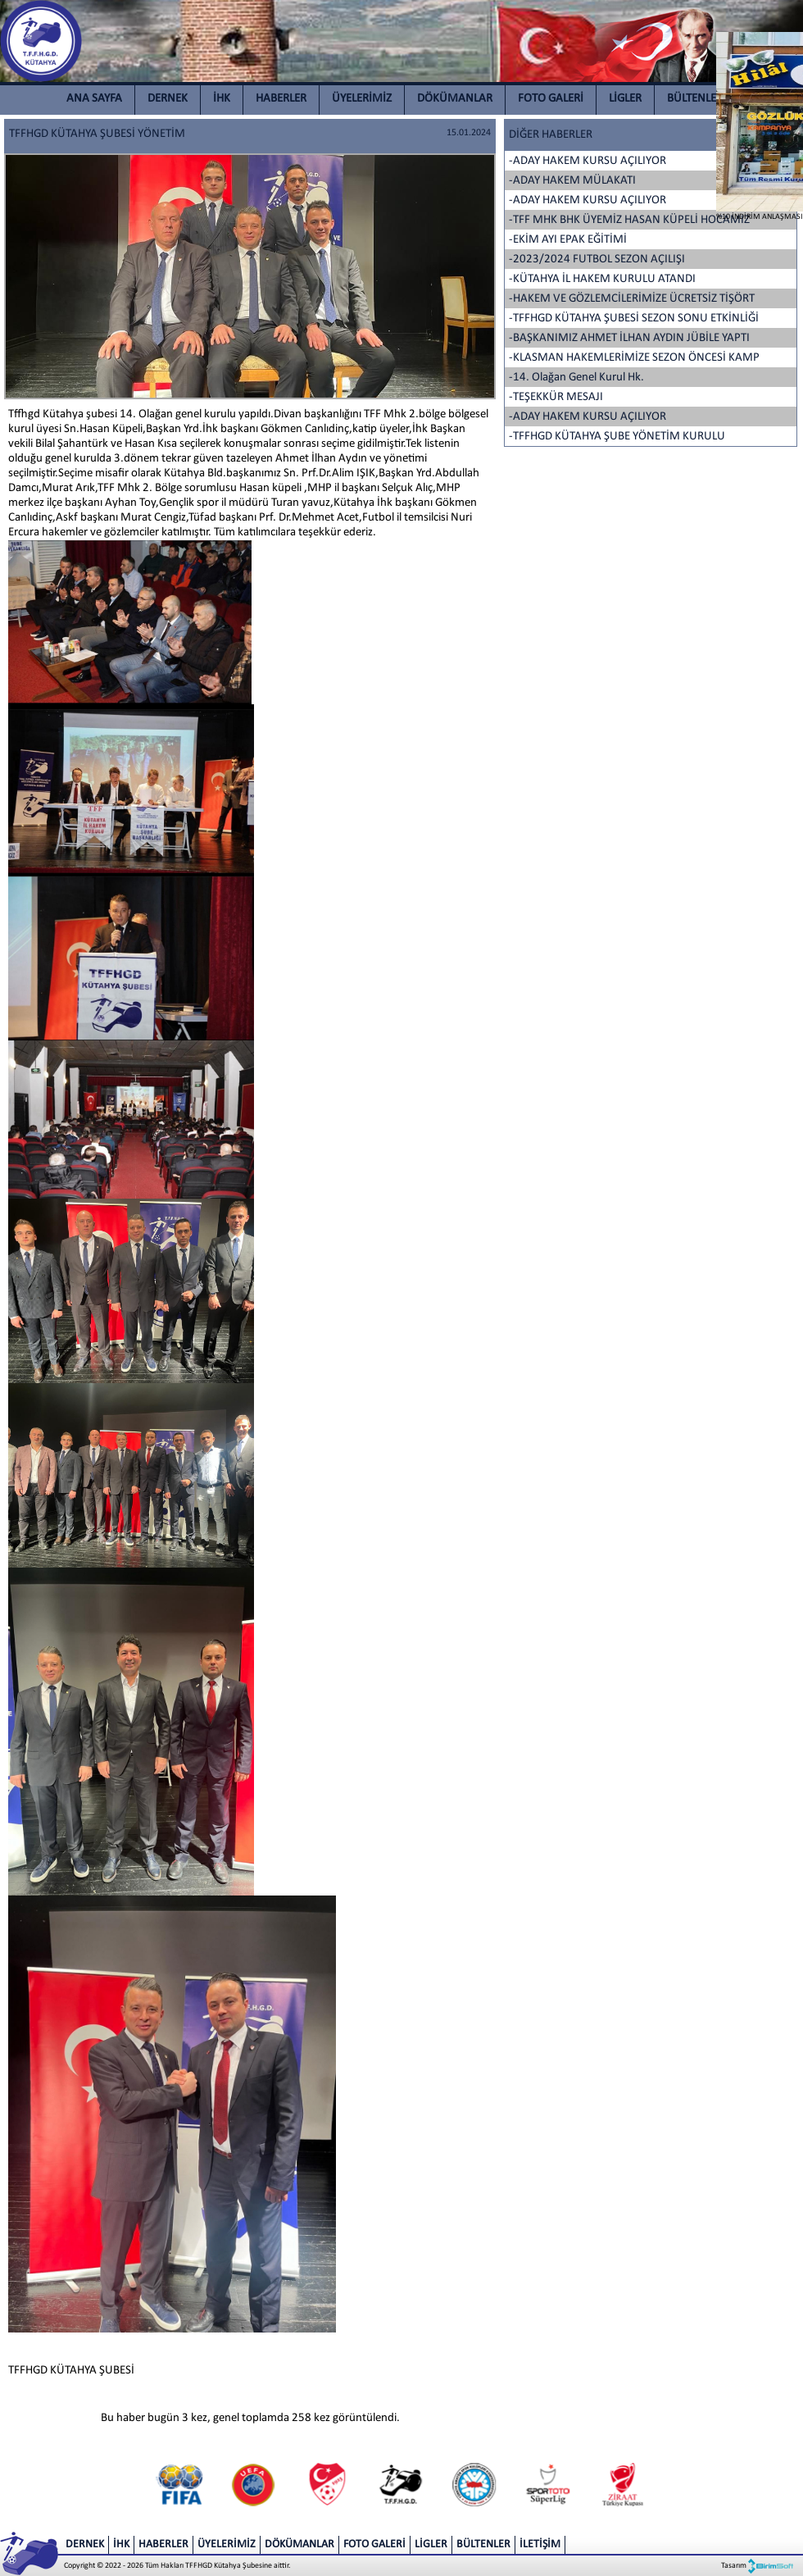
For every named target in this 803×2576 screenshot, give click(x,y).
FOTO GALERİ (550, 99)
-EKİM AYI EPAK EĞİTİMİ (568, 240)
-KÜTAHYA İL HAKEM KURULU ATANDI (602, 279)
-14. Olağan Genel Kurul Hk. (576, 377)
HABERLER (281, 99)
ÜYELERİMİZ (362, 99)
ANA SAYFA (94, 99)
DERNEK (167, 99)
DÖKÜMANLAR (454, 99)
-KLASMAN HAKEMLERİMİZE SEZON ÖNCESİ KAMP (634, 358)
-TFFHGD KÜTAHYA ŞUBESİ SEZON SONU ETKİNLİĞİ (634, 318)
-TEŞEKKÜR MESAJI (556, 397)
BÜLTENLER (695, 99)
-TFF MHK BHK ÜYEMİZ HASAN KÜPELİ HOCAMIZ (629, 220)
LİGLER (625, 99)
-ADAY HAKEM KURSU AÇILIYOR (587, 161)
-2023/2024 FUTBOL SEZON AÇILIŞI (597, 259)
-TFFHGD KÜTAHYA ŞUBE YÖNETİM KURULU (617, 436)
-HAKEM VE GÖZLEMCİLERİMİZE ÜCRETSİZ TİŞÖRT (632, 299)
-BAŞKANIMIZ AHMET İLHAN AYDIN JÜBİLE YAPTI (629, 338)
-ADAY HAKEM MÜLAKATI (572, 181)
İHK (221, 99)
